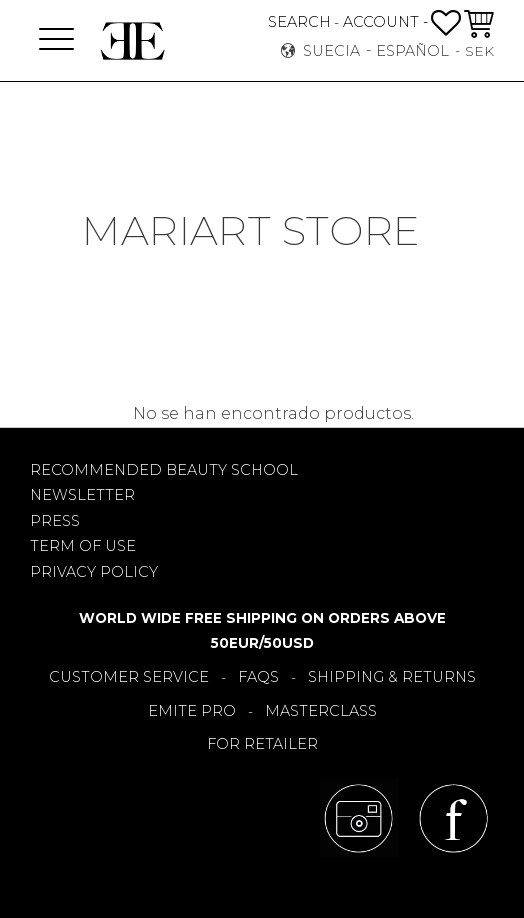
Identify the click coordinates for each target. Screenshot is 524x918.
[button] (56, 40)
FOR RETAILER (262, 744)
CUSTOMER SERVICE (129, 677)
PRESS (55, 521)
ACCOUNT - (385, 22)
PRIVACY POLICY (94, 572)
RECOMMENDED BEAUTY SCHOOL (164, 470)
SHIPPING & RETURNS (392, 677)
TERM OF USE (83, 546)
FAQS (258, 677)
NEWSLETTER (82, 495)
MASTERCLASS (321, 711)
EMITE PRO (192, 711)
